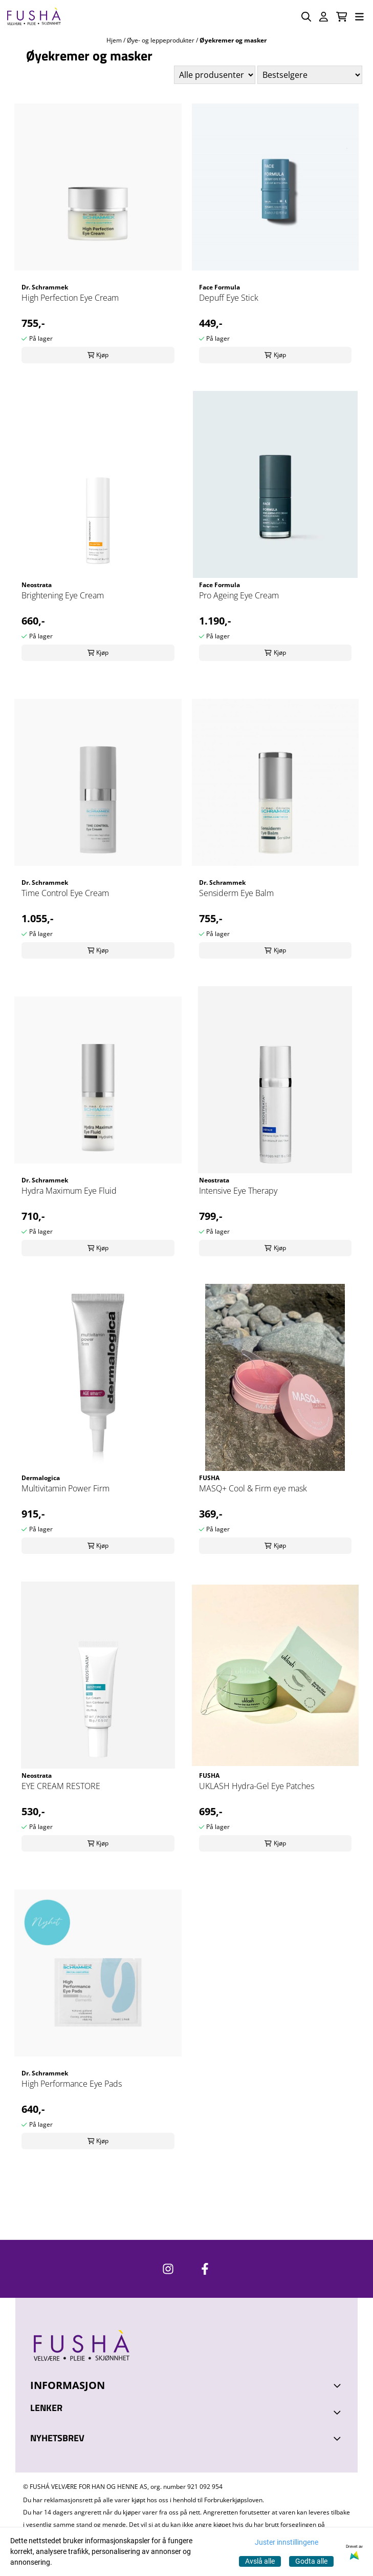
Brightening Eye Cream (62, 595)
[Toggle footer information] (338, 2385)
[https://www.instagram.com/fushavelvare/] (168, 2268)
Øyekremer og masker (233, 40)
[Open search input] (306, 17)
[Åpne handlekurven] (342, 17)
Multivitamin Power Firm (65, 1488)
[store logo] (33, 16)
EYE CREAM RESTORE (60, 1786)
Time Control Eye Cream (65, 893)
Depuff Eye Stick (228, 297)
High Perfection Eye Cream (70, 297)
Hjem (114, 40)
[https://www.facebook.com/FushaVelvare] (204, 2268)
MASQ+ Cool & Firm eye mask (253, 1488)
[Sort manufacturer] (214, 75)
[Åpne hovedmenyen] (359, 17)
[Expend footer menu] (338, 2412)
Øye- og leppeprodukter (161, 40)
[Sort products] (309, 75)
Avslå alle (260, 2561)
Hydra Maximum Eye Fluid (69, 1190)
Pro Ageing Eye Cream (239, 595)
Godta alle (311, 2561)
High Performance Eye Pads (71, 2083)
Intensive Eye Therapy (238, 1190)
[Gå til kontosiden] (323, 17)
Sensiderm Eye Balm (236, 893)
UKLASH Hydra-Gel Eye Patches (256, 1786)
